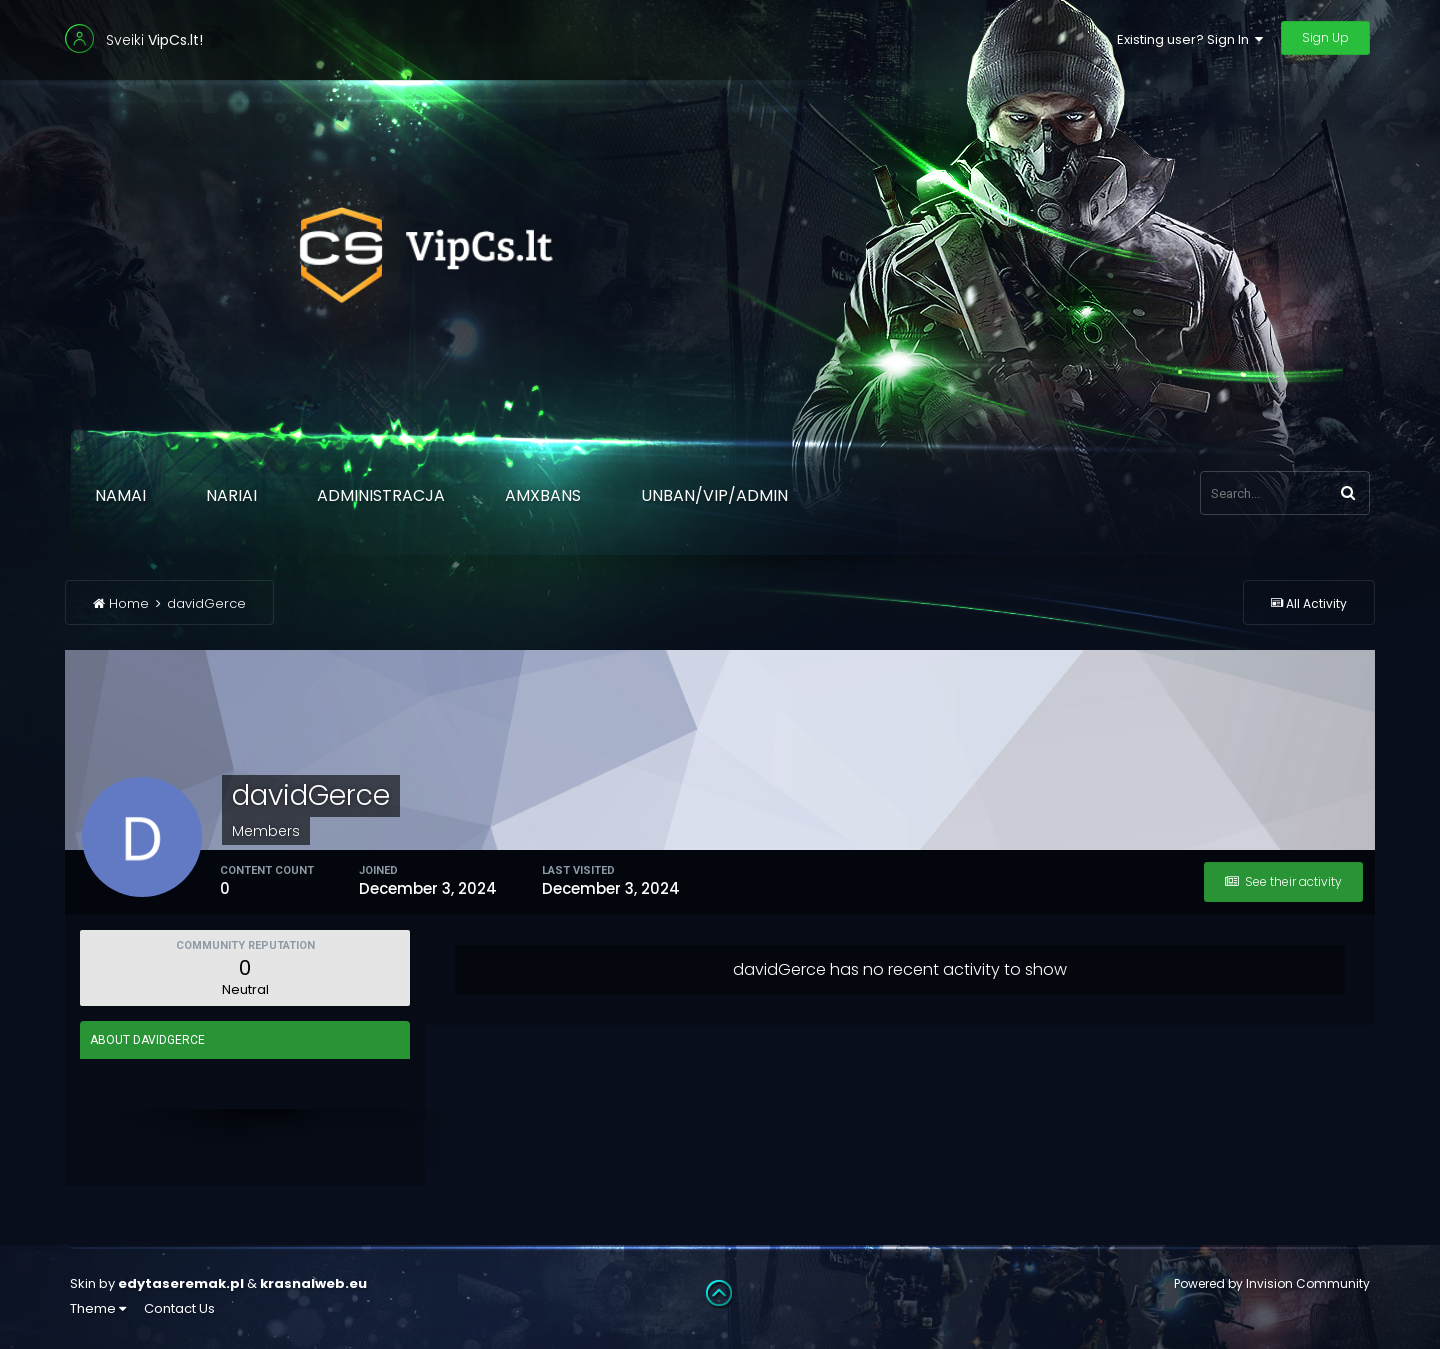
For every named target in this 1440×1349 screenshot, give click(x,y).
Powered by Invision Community (1272, 1283)
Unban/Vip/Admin (714, 495)
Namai (120, 495)
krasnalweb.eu (313, 1283)
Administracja (381, 495)
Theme (98, 1308)
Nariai (231, 495)
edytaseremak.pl (181, 1283)
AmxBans (543, 495)
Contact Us (179, 1308)
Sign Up (1325, 37)
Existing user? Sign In (1190, 39)
